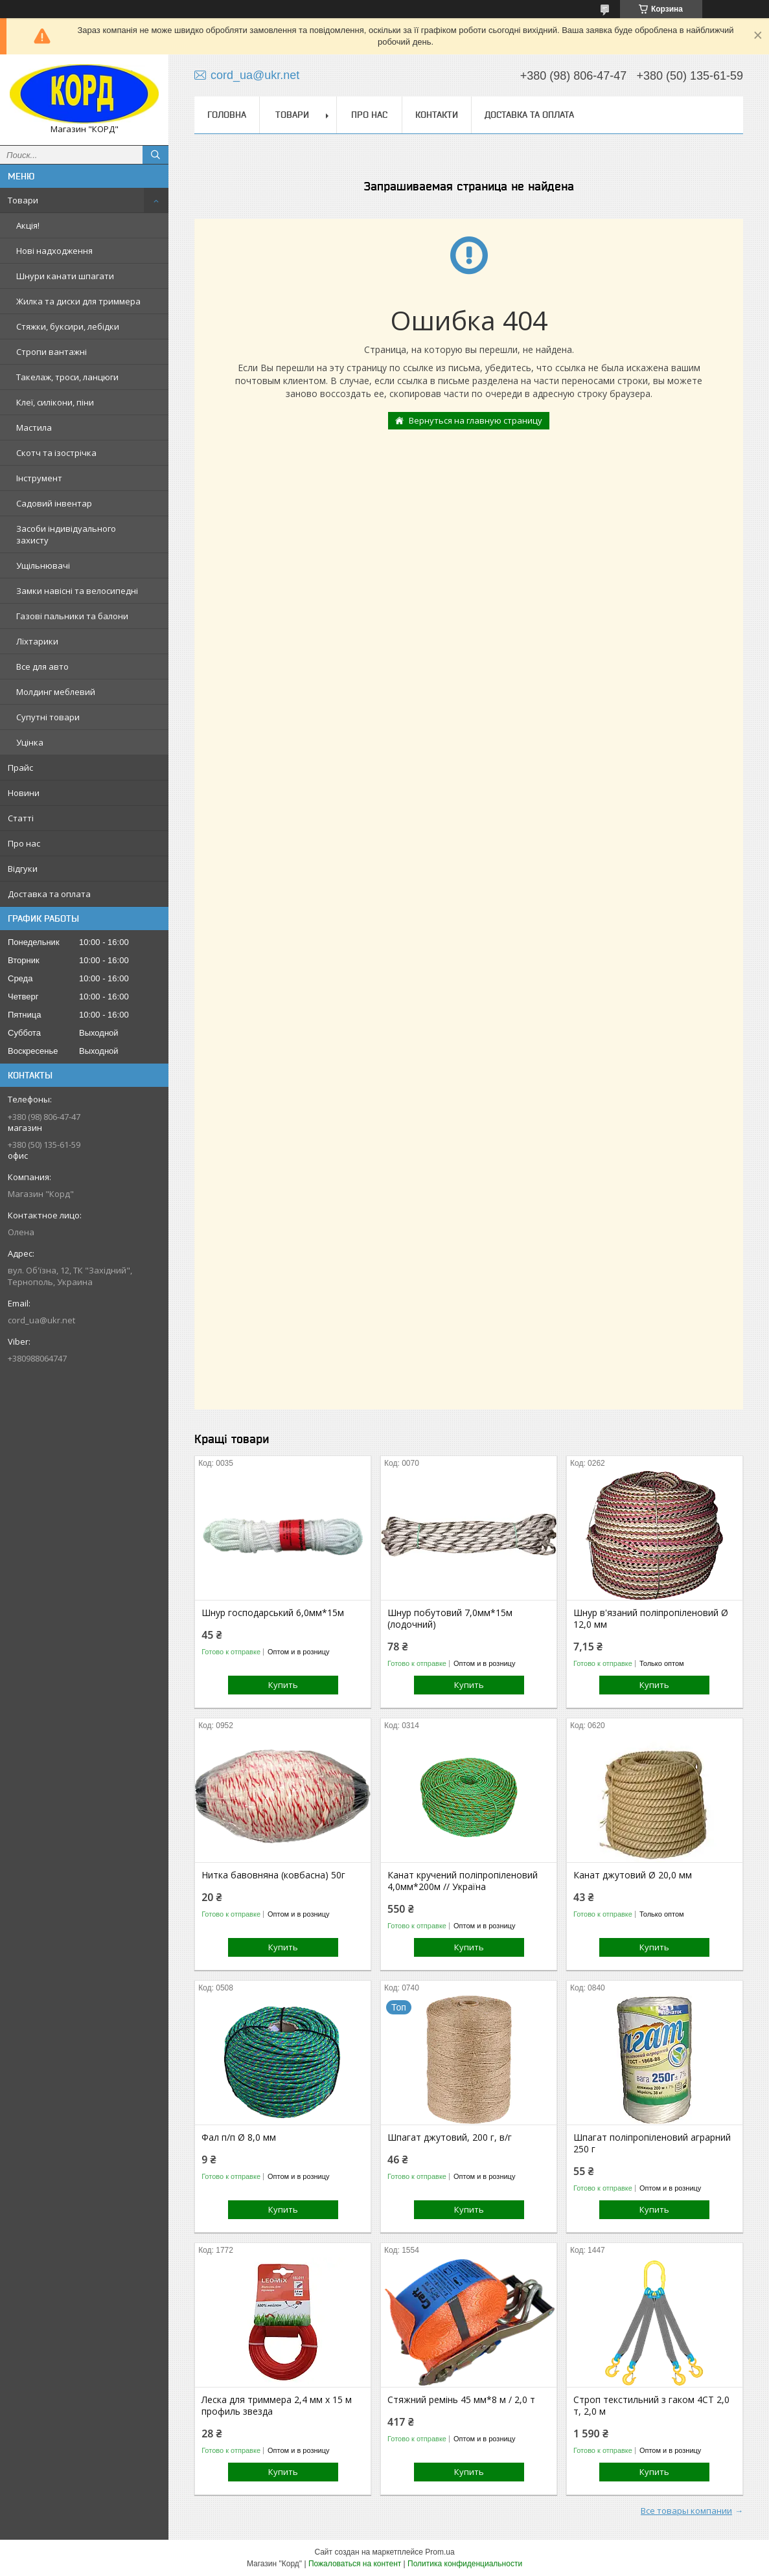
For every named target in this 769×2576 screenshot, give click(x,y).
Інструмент (39, 478)
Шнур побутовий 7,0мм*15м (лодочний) (449, 1618)
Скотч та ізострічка (56, 453)
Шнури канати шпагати (65, 276)
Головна (226, 114)
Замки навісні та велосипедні (77, 591)
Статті (21, 818)
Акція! (28, 225)
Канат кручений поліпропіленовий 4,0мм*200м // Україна (462, 1881)
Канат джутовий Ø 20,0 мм (632, 1875)
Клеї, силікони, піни (55, 402)
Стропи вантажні (51, 352)
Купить (283, 1685)
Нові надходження (54, 250)
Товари (23, 200)
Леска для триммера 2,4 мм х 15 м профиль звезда (276, 2405)
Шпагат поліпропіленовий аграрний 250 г (652, 2143)
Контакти (436, 114)
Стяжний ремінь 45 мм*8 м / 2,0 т (461, 2400)
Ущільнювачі (43, 565)
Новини (24, 793)
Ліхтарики (37, 641)
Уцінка (29, 742)
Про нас (24, 843)
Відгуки (23, 868)
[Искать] (155, 155)
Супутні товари (48, 717)
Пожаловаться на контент (354, 2563)
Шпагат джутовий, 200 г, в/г (449, 2137)
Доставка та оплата (49, 894)
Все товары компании (686, 2510)
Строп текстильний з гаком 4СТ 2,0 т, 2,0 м (651, 2405)
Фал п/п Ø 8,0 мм (238, 2137)
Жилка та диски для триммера (78, 301)
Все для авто (42, 666)
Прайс (20, 767)
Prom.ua (439, 2552)
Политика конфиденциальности (464, 2563)
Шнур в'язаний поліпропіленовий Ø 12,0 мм (650, 1618)
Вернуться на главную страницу (475, 420)
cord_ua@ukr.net (41, 1320)
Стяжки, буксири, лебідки (67, 326)
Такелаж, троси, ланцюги (67, 377)
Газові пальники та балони (72, 616)
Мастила (34, 427)
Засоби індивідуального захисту (66, 534)
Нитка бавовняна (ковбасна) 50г (273, 1875)
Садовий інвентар (54, 503)
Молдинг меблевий (55, 692)
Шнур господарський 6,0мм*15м (272, 1613)
